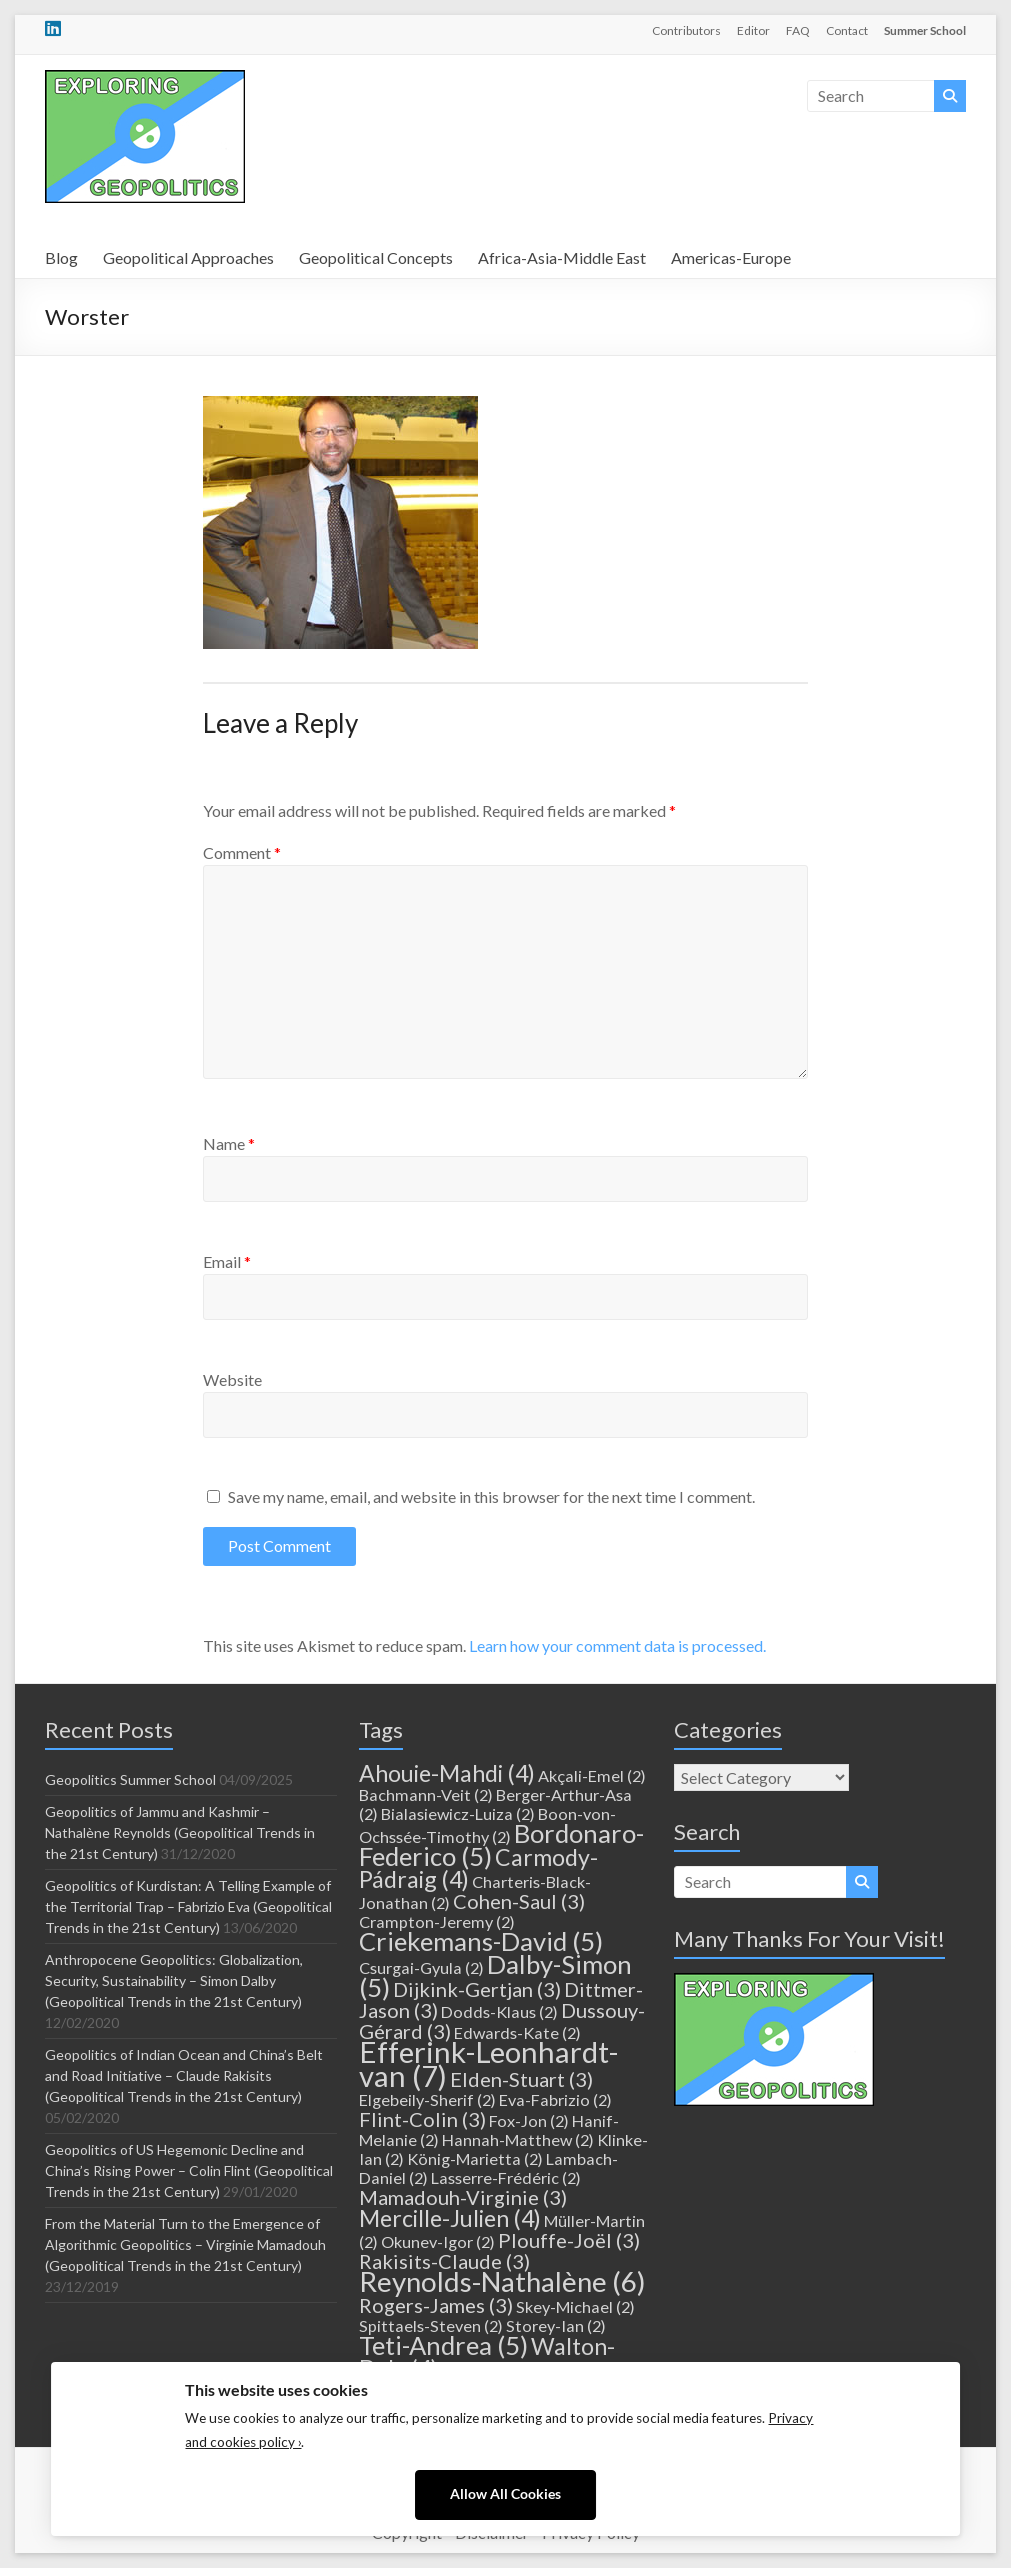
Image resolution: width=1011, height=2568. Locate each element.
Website (232, 1379)
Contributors (686, 30)
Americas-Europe (731, 257)
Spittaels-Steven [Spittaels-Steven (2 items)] (431, 2325)
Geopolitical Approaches (188, 257)
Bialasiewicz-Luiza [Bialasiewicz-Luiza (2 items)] (458, 1813)
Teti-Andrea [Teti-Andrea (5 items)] (443, 2345)
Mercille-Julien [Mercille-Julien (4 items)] (450, 2218)
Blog (61, 257)
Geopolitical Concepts (376, 257)
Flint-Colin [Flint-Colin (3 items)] (422, 2119)
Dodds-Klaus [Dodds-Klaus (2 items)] (499, 2011)
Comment (242, 852)
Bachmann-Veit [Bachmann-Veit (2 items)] (426, 1794)
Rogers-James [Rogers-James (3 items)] (436, 2305)
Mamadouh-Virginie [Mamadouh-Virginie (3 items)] (463, 2197)
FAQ (798, 30)
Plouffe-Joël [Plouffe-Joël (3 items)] (569, 2240)
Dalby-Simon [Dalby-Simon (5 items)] (495, 1975)
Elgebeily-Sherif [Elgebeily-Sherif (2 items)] (427, 2099)
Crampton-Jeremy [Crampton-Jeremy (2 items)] (437, 1921)
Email (227, 1261)
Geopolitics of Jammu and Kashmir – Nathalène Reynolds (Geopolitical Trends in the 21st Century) (180, 1832)
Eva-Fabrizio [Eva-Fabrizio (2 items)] (555, 2099)
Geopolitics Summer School (130, 1779)
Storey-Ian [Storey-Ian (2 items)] (556, 2325)
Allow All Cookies (505, 2494)
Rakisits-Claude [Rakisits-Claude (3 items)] (444, 2261)
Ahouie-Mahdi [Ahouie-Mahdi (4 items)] (447, 1773)
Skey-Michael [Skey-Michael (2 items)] (575, 2306)
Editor (753, 30)
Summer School (925, 30)
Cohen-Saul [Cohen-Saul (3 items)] (519, 1901)
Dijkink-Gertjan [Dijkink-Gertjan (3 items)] (477, 1989)
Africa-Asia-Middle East (562, 257)
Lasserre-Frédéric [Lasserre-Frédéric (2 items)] (506, 2177)
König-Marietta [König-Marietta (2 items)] (475, 2158)
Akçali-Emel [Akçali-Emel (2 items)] (592, 1775)
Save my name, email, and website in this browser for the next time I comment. (491, 1496)
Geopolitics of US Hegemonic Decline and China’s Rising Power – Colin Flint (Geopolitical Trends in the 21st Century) (189, 2170)
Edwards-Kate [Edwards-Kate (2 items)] (517, 2032)
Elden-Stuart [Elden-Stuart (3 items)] (521, 2079)
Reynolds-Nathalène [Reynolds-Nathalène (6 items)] (502, 2281)
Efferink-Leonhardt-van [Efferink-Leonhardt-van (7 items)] (488, 2063)
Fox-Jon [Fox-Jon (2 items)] (529, 2120)
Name (229, 1143)
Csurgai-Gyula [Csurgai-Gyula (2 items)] (421, 1967)
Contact (847, 30)
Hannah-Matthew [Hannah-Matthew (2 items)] (518, 2139)
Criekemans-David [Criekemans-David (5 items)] (481, 1941)
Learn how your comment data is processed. (617, 1645)
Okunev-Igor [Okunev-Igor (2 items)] (438, 2241)
